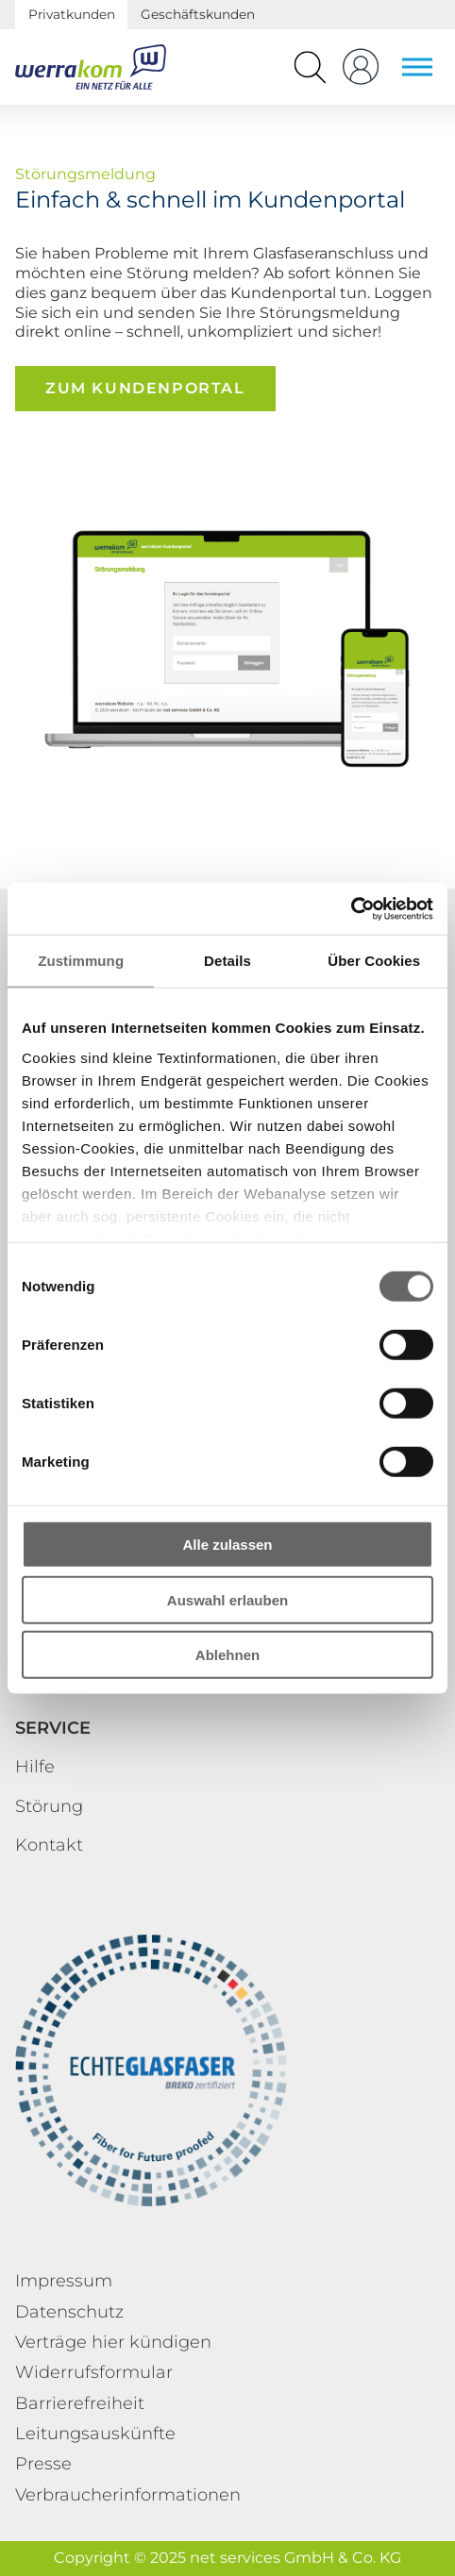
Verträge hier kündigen (113, 2342)
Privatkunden (71, 14)
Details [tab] (227, 961)
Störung (49, 1806)
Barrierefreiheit (79, 2403)
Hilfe (35, 1766)
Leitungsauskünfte (95, 2433)
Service (53, 1728)
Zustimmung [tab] (81, 961)
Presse (43, 2463)
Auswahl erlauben (227, 1599)
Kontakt (49, 1845)
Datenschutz (69, 2312)
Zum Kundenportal (145, 388)
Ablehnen (227, 1655)
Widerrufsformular (94, 2372)
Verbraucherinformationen (128, 2495)
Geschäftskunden (198, 14)
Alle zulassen (227, 1545)
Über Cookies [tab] (374, 961)
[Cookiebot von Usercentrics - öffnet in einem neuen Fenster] (350, 908)
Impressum (63, 2280)
